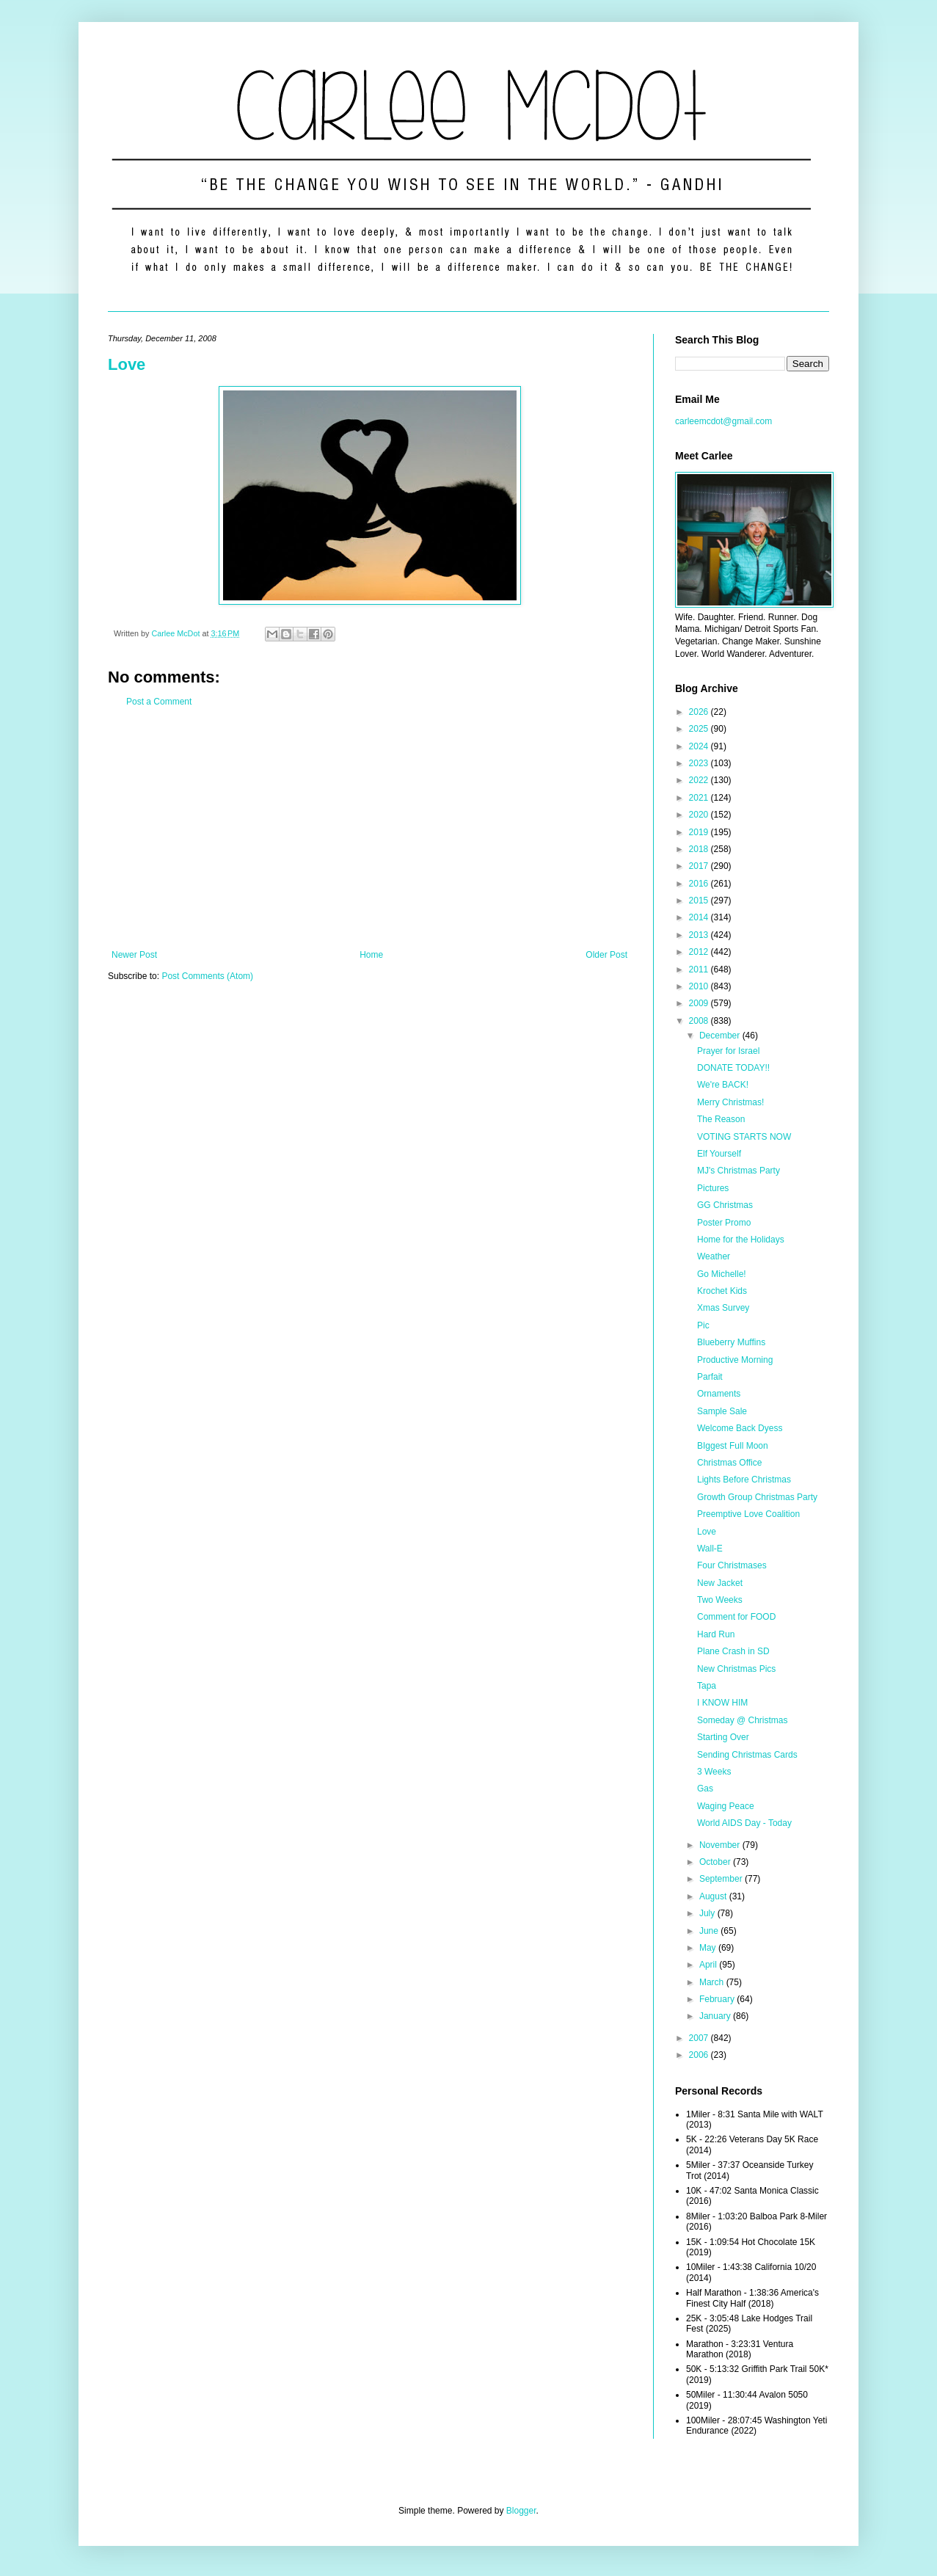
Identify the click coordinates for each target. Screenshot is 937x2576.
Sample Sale (722, 1411)
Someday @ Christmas (742, 1720)
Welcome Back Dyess (739, 1428)
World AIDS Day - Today (744, 1823)
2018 (700, 849)
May (708, 1948)
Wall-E (710, 1548)
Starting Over (723, 1737)
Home (371, 955)
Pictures (713, 1188)
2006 (700, 2055)
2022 (700, 780)
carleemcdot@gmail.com (723, 421)
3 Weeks (714, 1772)
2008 (700, 1021)
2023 (700, 763)
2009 (700, 1003)
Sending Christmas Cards (747, 1755)
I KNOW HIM (722, 1703)
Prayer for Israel (728, 1051)
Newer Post (134, 955)
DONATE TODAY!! (733, 1068)
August (714, 1896)
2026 (700, 712)
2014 (700, 917)
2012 (700, 952)
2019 (700, 832)
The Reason (721, 1119)
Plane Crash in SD (733, 1651)
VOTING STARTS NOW (744, 1137)
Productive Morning (735, 1360)
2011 (700, 969)
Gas (705, 1788)
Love (126, 364)
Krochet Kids (722, 1291)
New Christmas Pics (736, 1669)
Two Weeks (720, 1600)
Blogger (521, 2511)
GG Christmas (725, 1205)
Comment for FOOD (736, 1617)
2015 (700, 900)
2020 (700, 814)
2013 (700, 935)
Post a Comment (159, 701)
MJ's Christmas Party (738, 1170)
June (710, 1931)
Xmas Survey (723, 1308)
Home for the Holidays (740, 1239)
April (709, 1965)
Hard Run (715, 1634)
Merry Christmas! (730, 1102)
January (716, 2016)
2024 (700, 746)
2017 (700, 866)
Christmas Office (729, 1463)
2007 (700, 2038)
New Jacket (720, 1583)
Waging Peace (725, 1806)
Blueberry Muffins (731, 1342)
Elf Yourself (719, 1154)
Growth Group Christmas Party (757, 1497)
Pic (703, 1325)
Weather (713, 1256)
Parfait (710, 1377)
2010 (700, 986)
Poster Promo (724, 1223)
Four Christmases (732, 1565)
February (718, 1999)
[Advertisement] (369, 828)
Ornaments (718, 1394)
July (708, 1913)
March (712, 1982)
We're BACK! (722, 1085)
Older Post (606, 955)
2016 (700, 883)
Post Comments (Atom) (207, 976)
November (721, 1845)
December (721, 1035)
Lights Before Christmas (744, 1479)
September (722, 1879)
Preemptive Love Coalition (748, 1514)
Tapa (706, 1686)
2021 (700, 798)
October (716, 1862)
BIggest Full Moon (732, 1446)
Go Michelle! (721, 1274)
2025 (700, 729)
